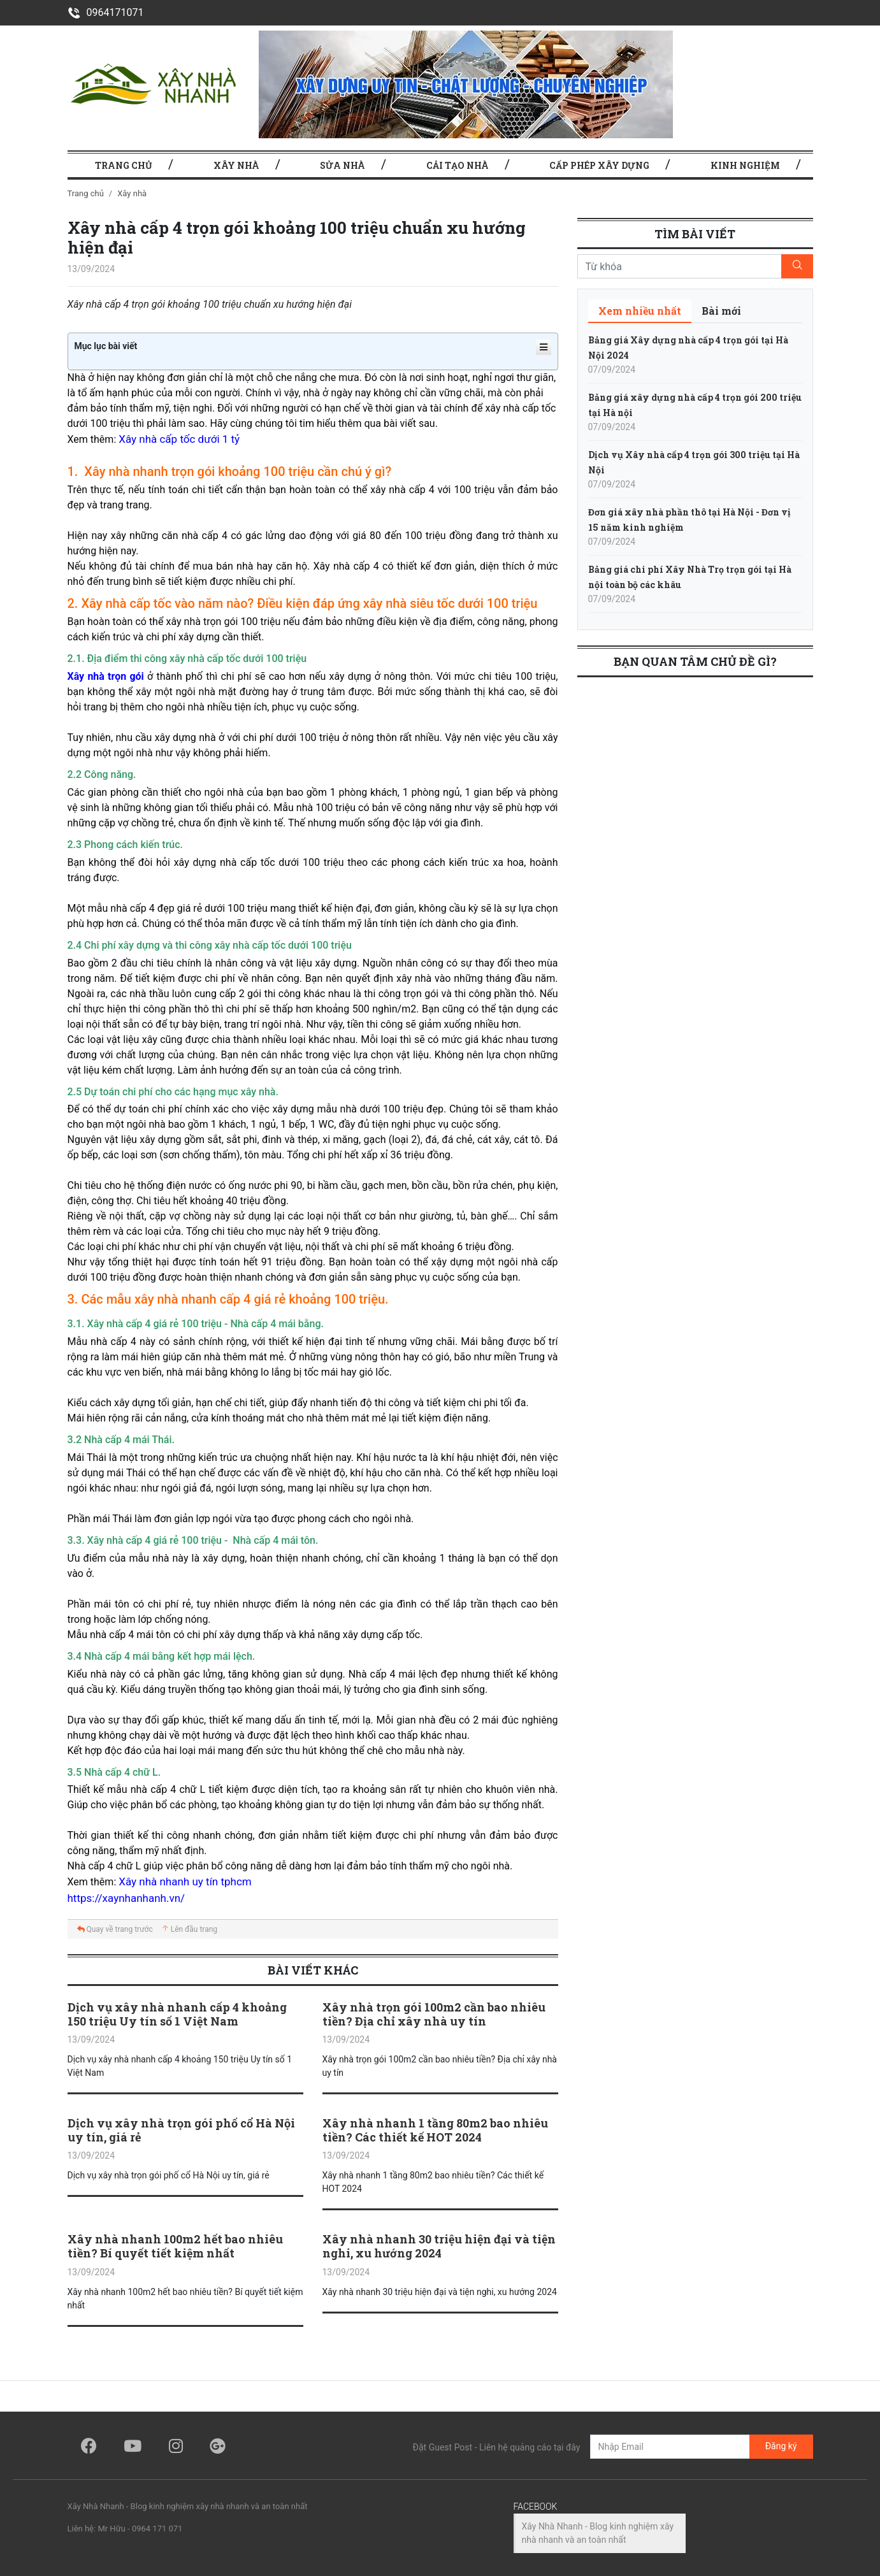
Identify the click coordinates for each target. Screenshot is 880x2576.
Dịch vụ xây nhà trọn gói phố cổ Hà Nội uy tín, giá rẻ (181, 2130)
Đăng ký (781, 2446)
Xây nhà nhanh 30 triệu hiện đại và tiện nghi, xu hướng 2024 (439, 2246)
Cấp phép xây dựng (599, 165)
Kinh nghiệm (745, 165)
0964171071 (106, 12)
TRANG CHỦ (123, 165)
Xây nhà (236, 165)
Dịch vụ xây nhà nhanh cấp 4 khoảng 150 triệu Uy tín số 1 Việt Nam (177, 2014)
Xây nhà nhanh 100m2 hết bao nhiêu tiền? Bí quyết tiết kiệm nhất (175, 2246)
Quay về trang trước (115, 1929)
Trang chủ (86, 193)
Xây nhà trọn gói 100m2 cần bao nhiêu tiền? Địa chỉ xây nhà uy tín (433, 2014)
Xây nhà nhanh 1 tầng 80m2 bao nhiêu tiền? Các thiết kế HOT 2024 (435, 2130)
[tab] (639, 311)
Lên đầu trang (189, 1929)
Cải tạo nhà (457, 165)
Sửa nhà (342, 165)
